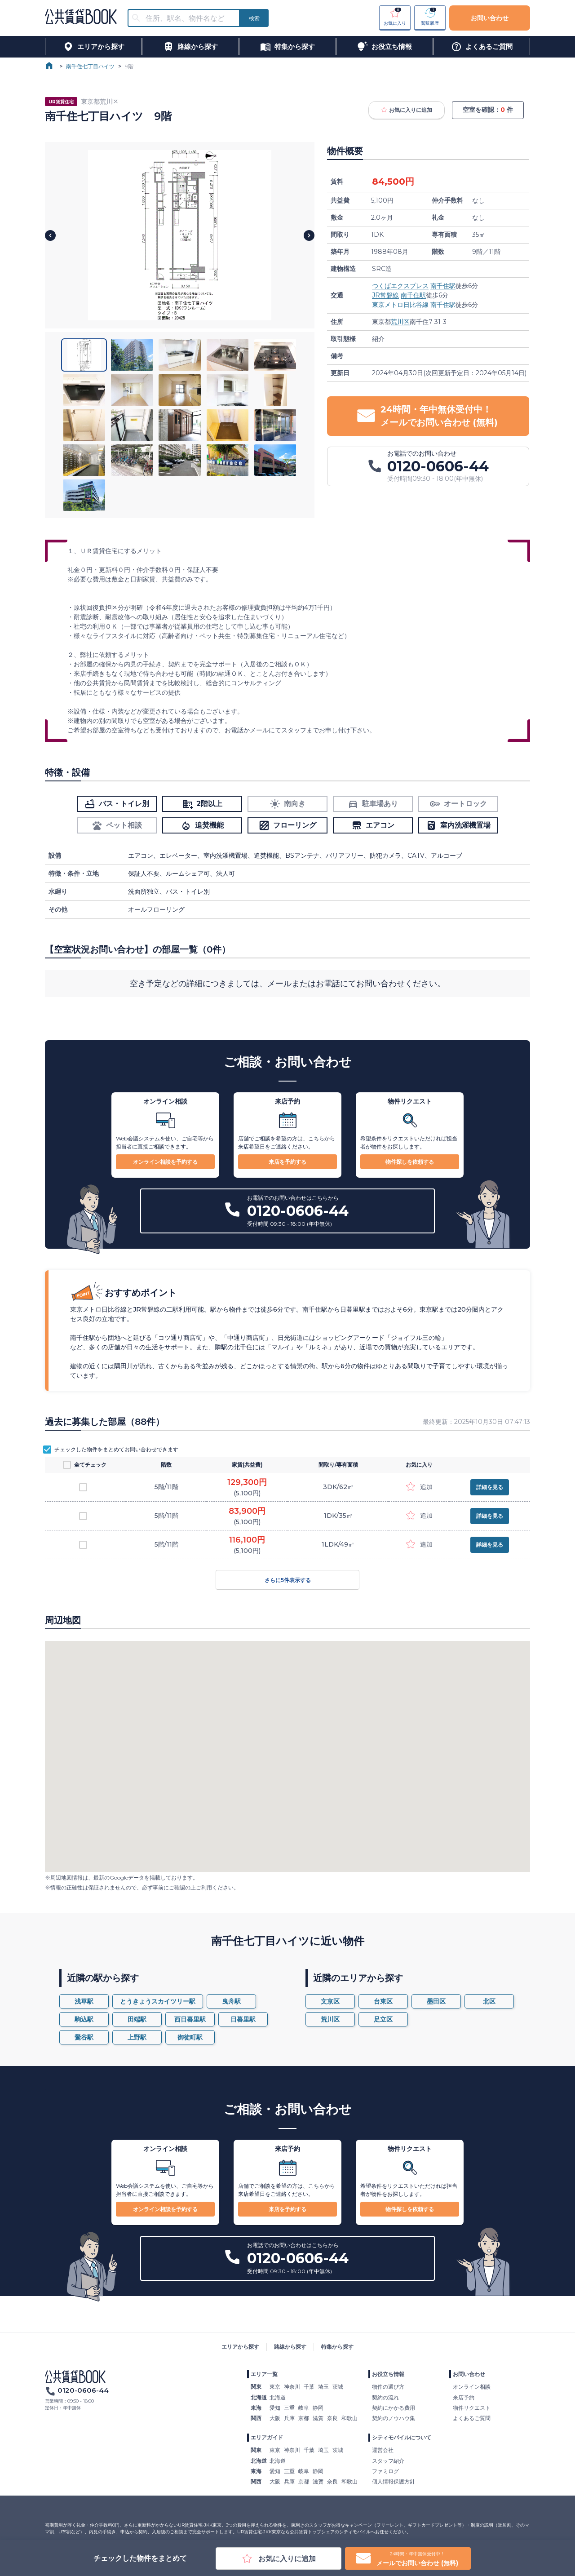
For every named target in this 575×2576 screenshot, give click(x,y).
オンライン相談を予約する (165, 1161)
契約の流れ (385, 2397)
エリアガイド (267, 2437)
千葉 (309, 2386)
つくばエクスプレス (400, 286)
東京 (275, 2386)
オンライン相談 (472, 2386)
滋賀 (318, 2418)
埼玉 (323, 2386)
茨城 (337, 2386)
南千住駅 (443, 286)
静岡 (318, 2407)
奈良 (332, 2418)
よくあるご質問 (472, 2418)
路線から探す (290, 2346)
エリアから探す (240, 2346)
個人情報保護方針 (393, 2481)
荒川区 (400, 322)
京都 (303, 2418)
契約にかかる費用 (393, 2407)
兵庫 (289, 2418)
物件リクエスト (472, 2407)
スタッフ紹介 (388, 2460)
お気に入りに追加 (406, 110)
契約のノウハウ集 (393, 2418)
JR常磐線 (385, 295)
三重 (289, 2407)
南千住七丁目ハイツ (90, 66)
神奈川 (292, 2386)
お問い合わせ (489, 18)
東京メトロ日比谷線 (400, 305)
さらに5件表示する (287, 1579)
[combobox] (189, 18)
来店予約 (463, 2397)
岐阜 (303, 2407)
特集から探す (337, 2346)
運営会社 (383, 2450)
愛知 (275, 2407)
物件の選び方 (388, 2386)
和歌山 (349, 2418)
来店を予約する (287, 1161)
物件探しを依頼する (409, 1161)
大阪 (275, 2418)
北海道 (278, 2397)
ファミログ (385, 2471)
